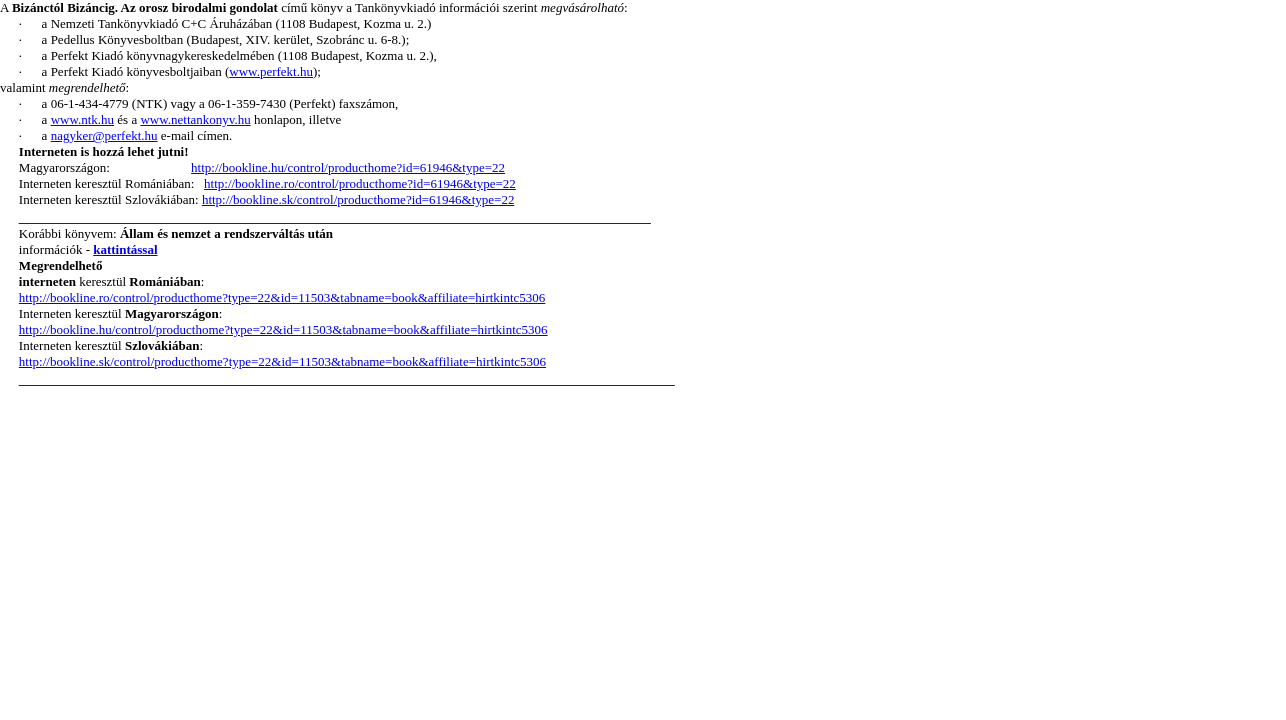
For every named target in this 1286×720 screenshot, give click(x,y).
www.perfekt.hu (271, 71)
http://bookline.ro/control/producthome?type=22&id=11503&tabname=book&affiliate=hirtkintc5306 (282, 297)
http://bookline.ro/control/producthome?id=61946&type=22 (360, 183)
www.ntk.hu (82, 119)
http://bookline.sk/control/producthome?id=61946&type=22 (358, 199)
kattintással (125, 249)
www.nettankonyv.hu (195, 119)
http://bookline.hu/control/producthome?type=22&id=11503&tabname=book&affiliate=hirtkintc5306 (283, 329)
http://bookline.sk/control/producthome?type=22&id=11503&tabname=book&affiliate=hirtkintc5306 (282, 361)
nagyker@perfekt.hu (104, 135)
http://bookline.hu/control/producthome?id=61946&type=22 (348, 167)
